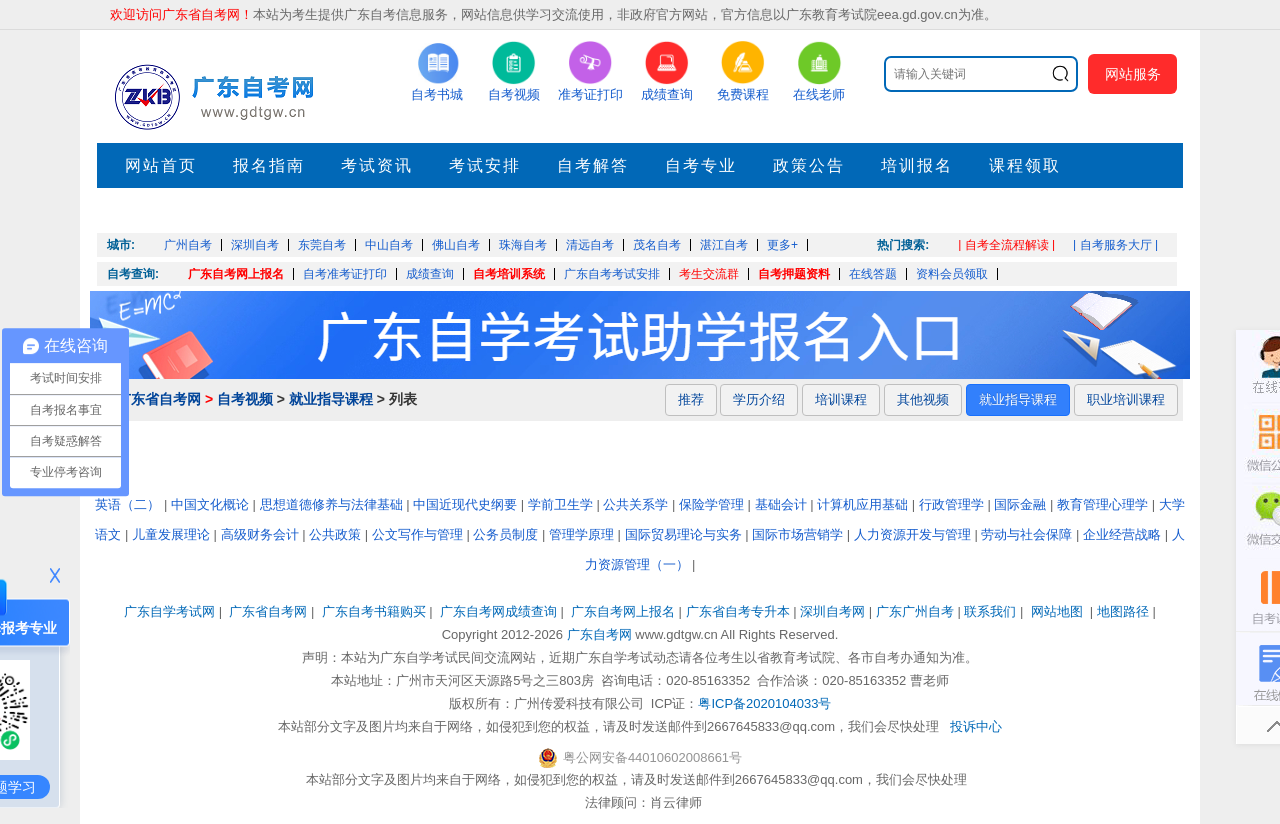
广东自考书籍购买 (374, 611)
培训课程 (841, 399)
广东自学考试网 (169, 611)
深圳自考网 (832, 611)
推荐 (691, 399)
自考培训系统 (509, 274)
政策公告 (809, 165)
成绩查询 (430, 274)
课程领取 (1025, 165)
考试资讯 (377, 165)
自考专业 (701, 165)
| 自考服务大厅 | (1115, 245)
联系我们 (990, 611)
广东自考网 (599, 634)
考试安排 (485, 165)
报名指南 (269, 165)
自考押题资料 (794, 274)
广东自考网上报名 (236, 274)
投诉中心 (976, 726)
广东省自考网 (159, 399)
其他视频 (923, 399)
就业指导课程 (331, 399)
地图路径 (1125, 611)
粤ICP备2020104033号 (764, 703)
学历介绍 (759, 399)
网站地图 (1057, 611)
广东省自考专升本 (738, 611)
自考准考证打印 (345, 274)
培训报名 (917, 165)
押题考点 (161, 210)
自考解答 (593, 165)
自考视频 (245, 399)
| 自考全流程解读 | (1006, 245)
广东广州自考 (915, 611)
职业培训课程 (1126, 399)
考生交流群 (709, 274)
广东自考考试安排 (612, 274)
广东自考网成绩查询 (498, 611)
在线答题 (873, 274)
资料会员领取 (952, 274)
